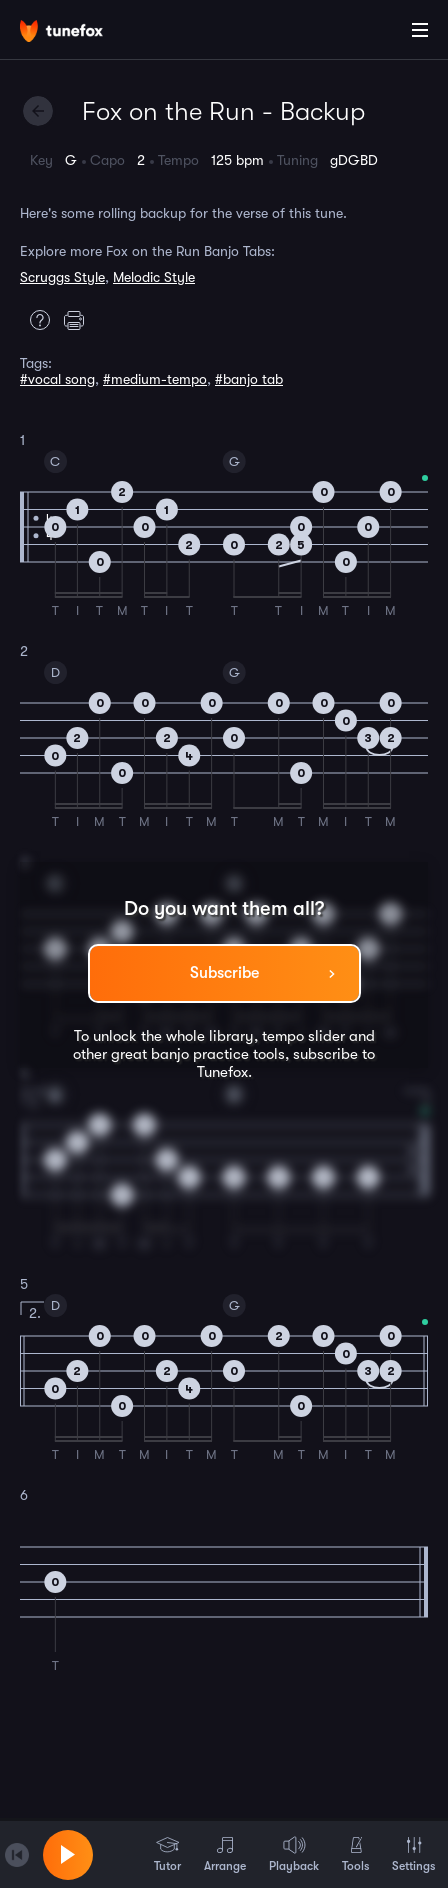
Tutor (167, 1854)
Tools (355, 1854)
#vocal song (57, 379)
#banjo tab (249, 379)
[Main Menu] (420, 30)
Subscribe (224, 973)
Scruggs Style (62, 277)
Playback (294, 1854)
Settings (413, 1854)
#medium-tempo (155, 379)
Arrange (225, 1854)
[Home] (80, 33)
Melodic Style (154, 277)
